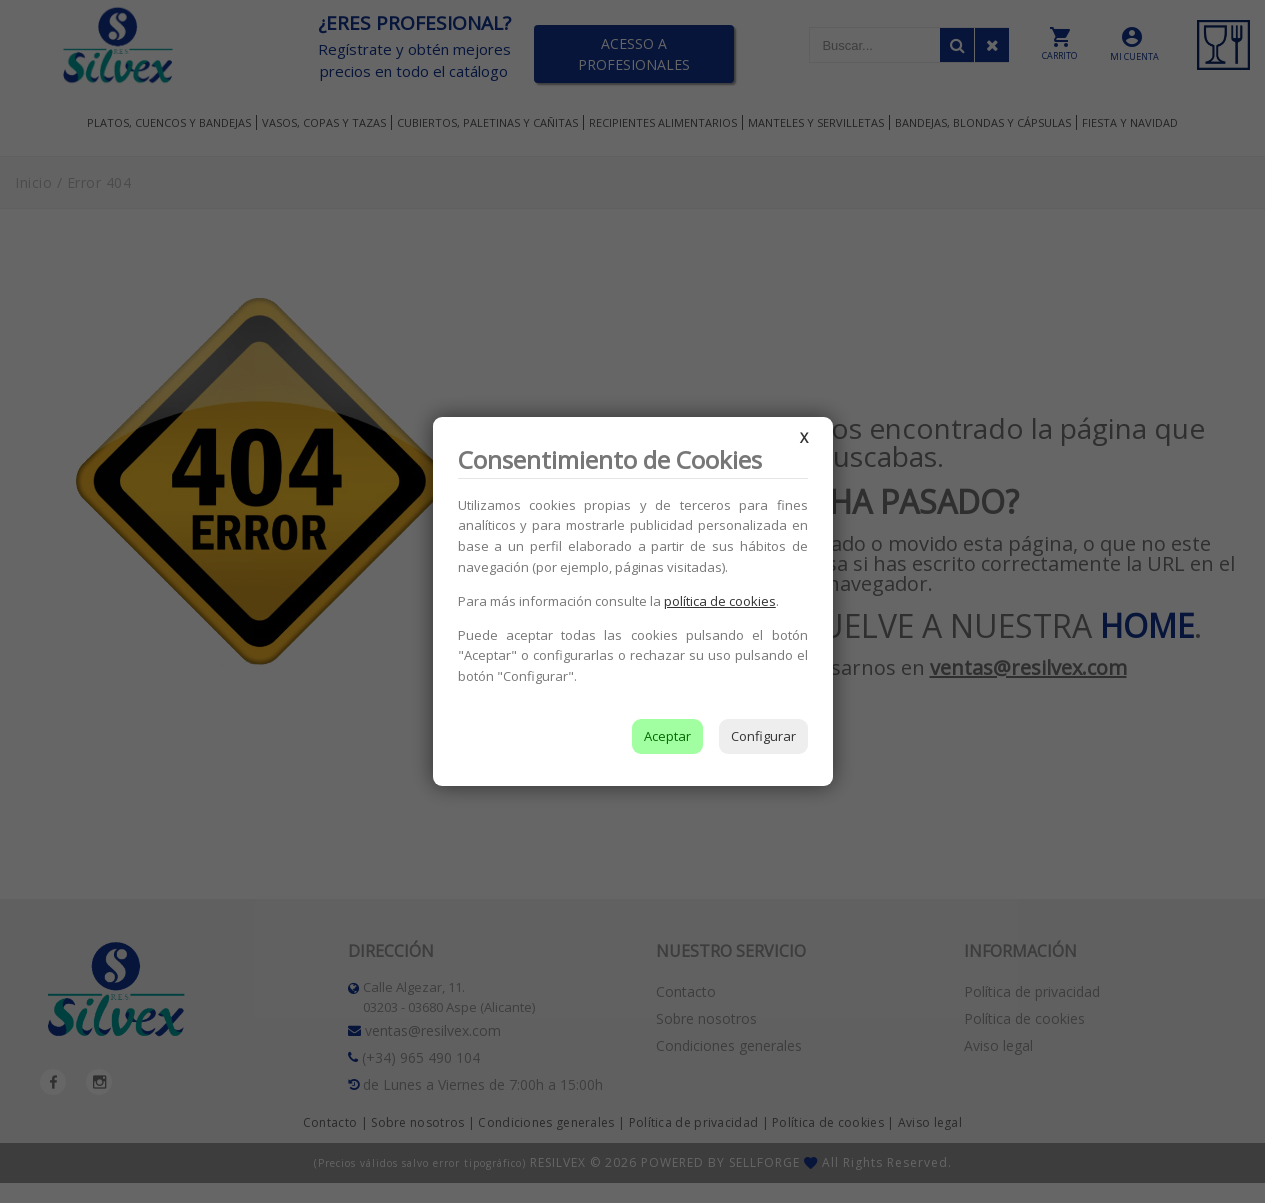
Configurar (763, 736)
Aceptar (667, 736)
